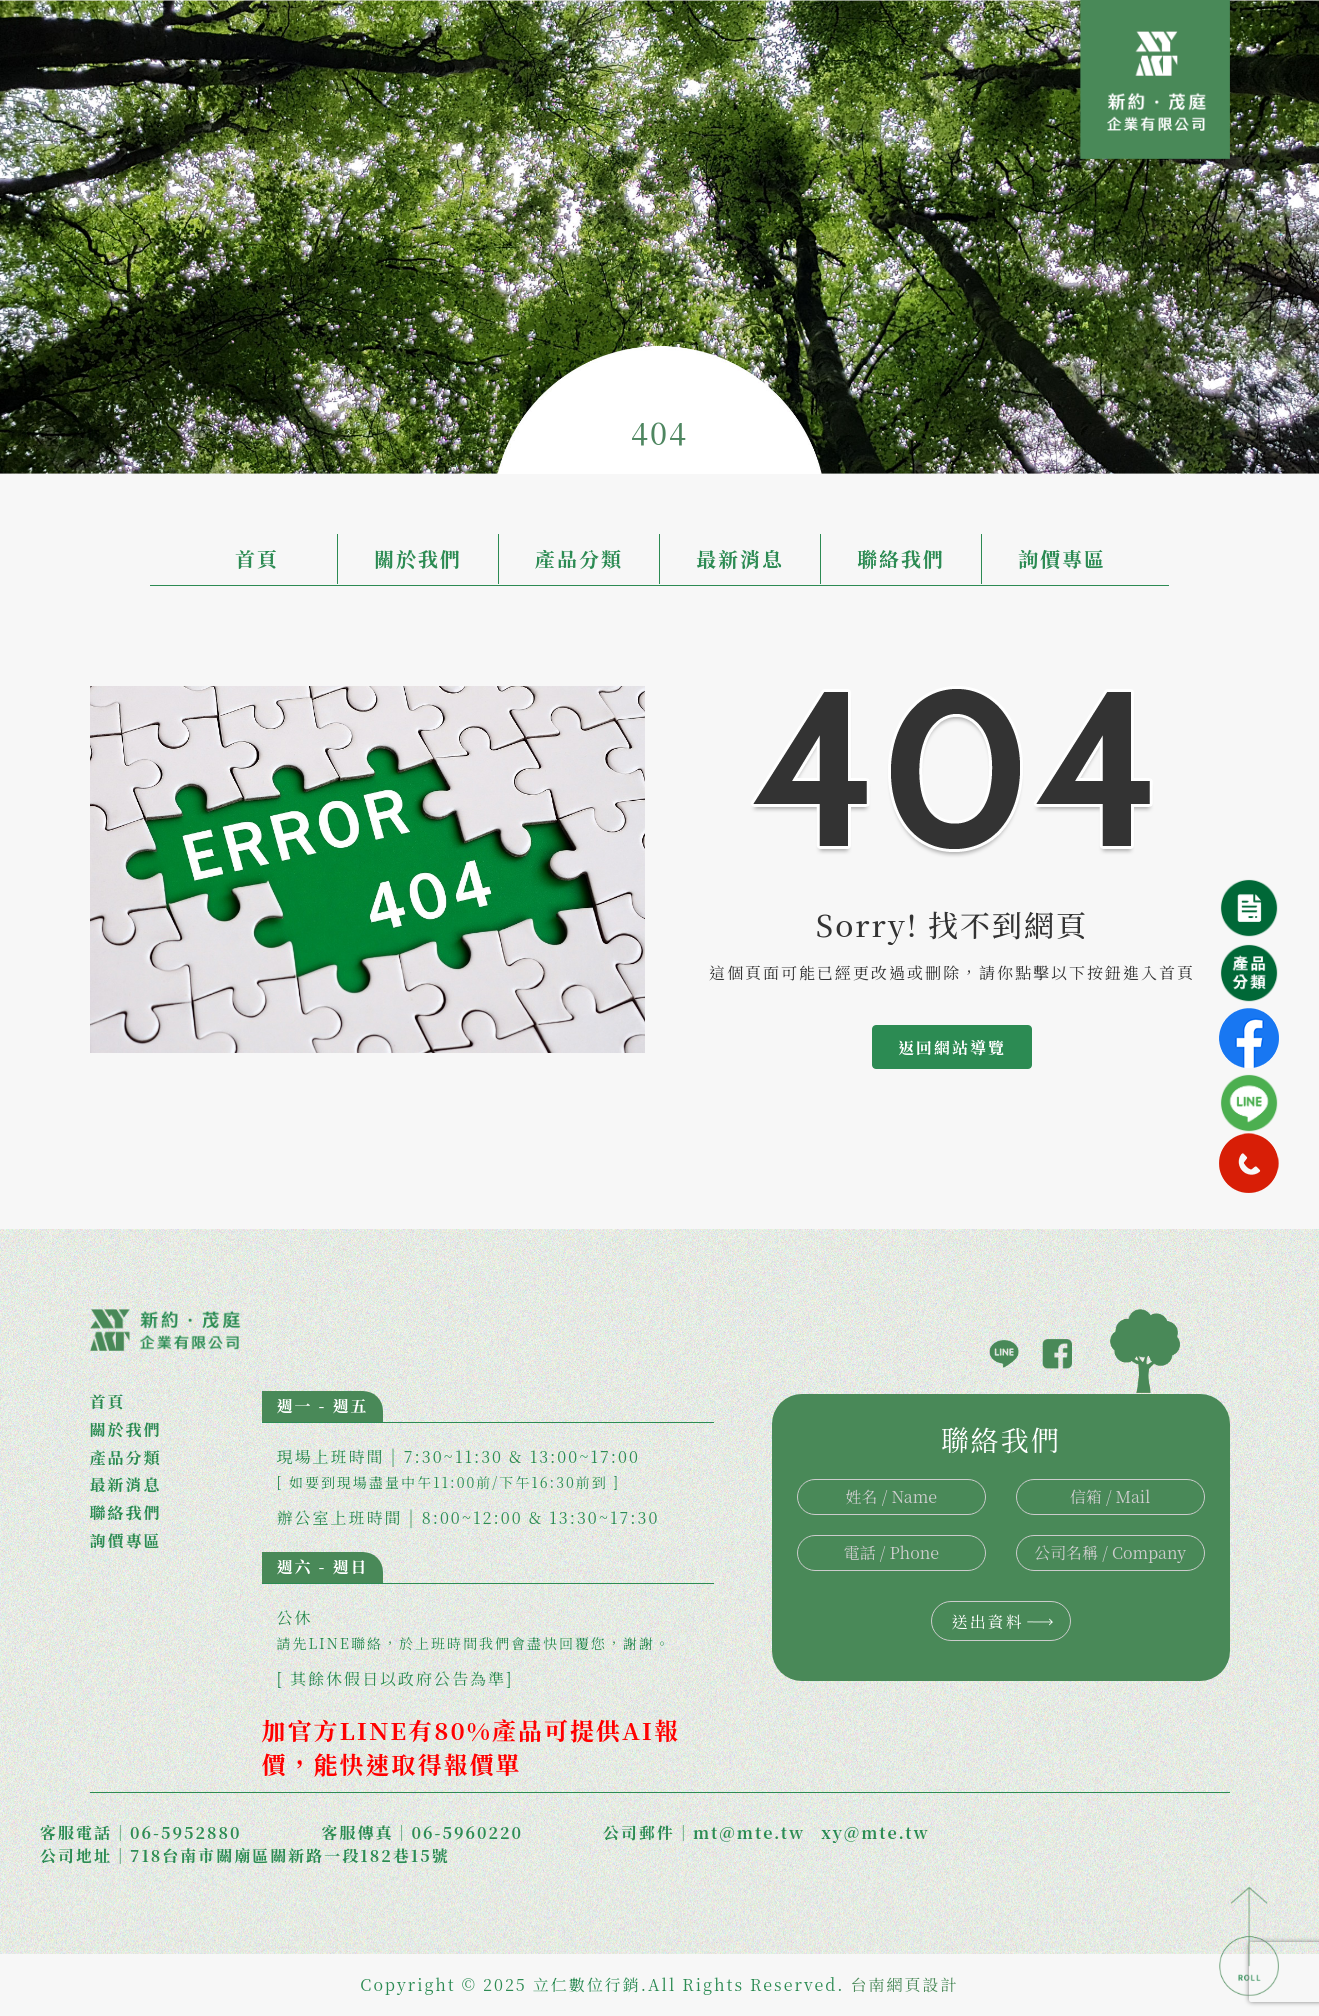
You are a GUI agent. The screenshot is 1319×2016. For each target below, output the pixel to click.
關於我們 (418, 558)
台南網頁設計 (905, 1984)
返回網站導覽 (952, 1047)
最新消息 (740, 558)
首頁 (257, 558)
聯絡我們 (901, 558)
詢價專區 (1062, 558)
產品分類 (579, 558)
